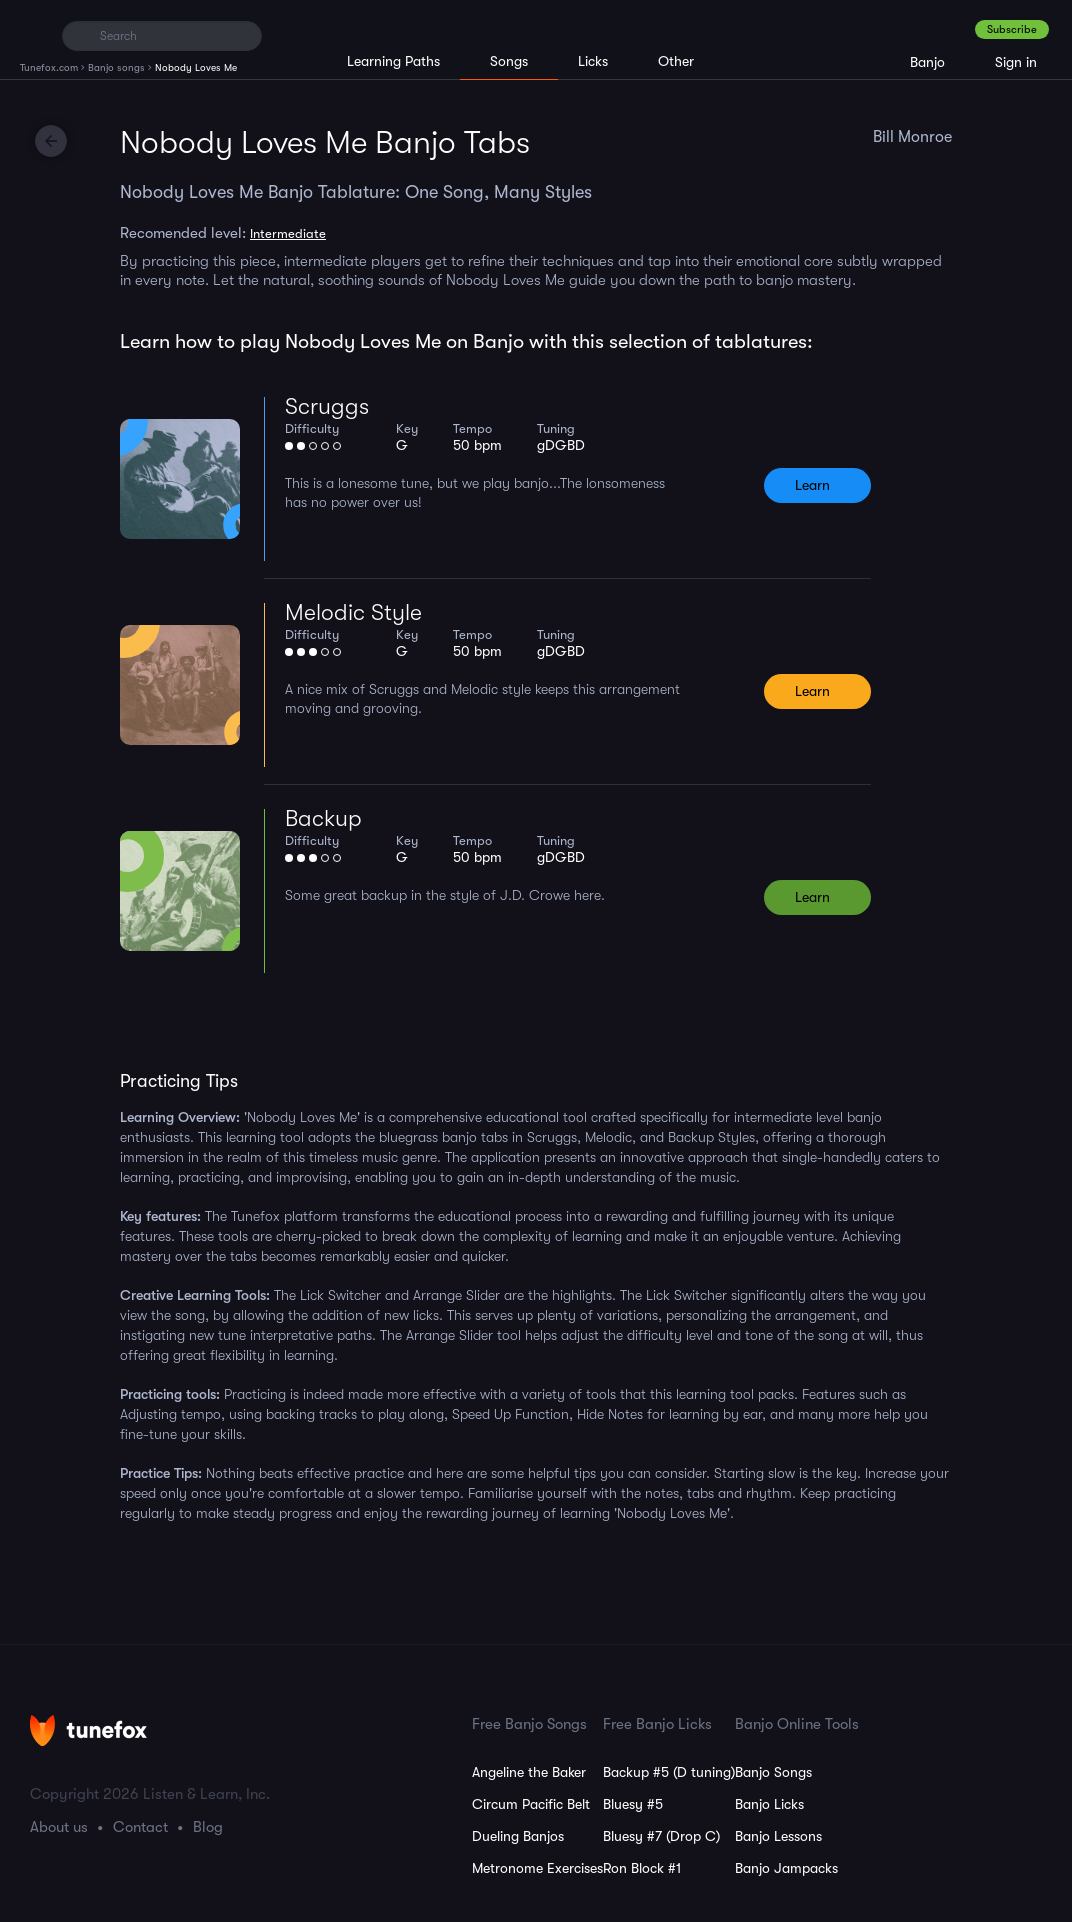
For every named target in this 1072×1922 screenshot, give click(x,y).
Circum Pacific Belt (531, 1804)
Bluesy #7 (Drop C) (661, 1836)
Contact (140, 1827)
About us (59, 1827)
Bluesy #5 (633, 1804)
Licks (593, 61)
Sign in (1016, 62)
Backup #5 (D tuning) (669, 1772)
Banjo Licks (769, 1804)
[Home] (32, 35)
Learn (812, 485)
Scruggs (327, 406)
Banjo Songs (773, 1772)
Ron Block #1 (642, 1868)
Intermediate (288, 233)
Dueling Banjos (518, 1836)
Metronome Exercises (537, 1868)
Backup (323, 818)
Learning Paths (393, 61)
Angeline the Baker (529, 1772)
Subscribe (1012, 29)
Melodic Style (353, 612)
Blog (208, 1827)
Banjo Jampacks (786, 1868)
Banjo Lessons (778, 1836)
